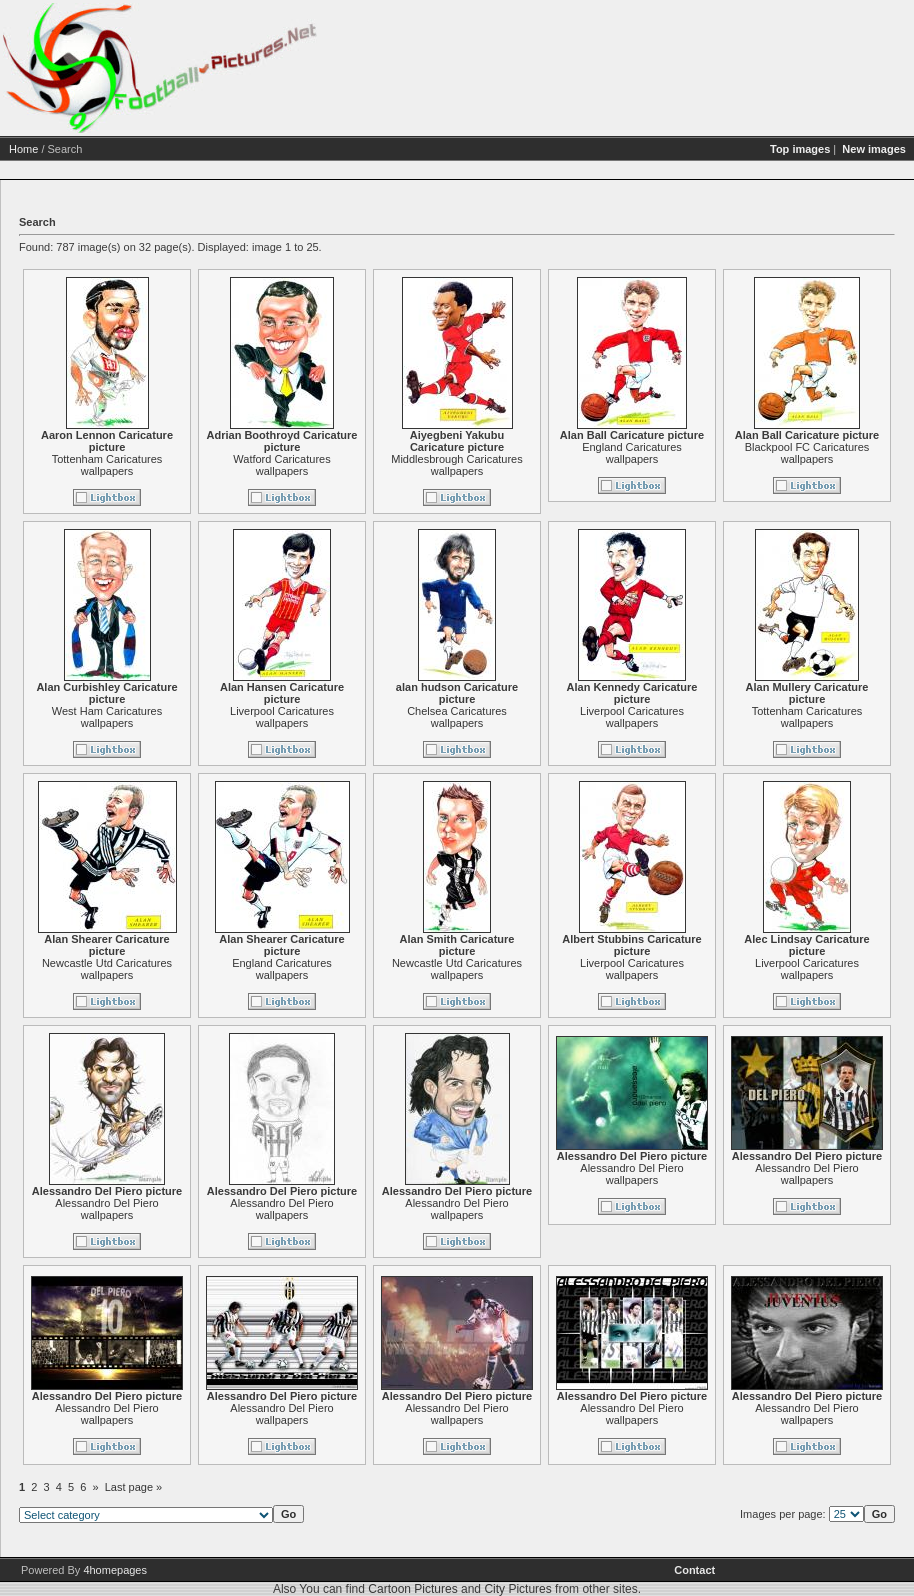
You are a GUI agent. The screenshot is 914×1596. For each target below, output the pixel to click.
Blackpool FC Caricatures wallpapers (807, 453)
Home (23, 149)
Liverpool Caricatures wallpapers (282, 717)
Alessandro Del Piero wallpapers (106, 1209)
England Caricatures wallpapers (632, 453)
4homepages (115, 1570)
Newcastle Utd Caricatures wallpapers (107, 969)
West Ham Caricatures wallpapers (107, 717)
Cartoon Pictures (412, 1589)
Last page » (134, 1487)
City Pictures (517, 1589)
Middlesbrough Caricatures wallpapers (456, 465)
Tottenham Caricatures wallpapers (107, 465)
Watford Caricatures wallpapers (281, 465)
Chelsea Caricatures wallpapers (457, 717)
